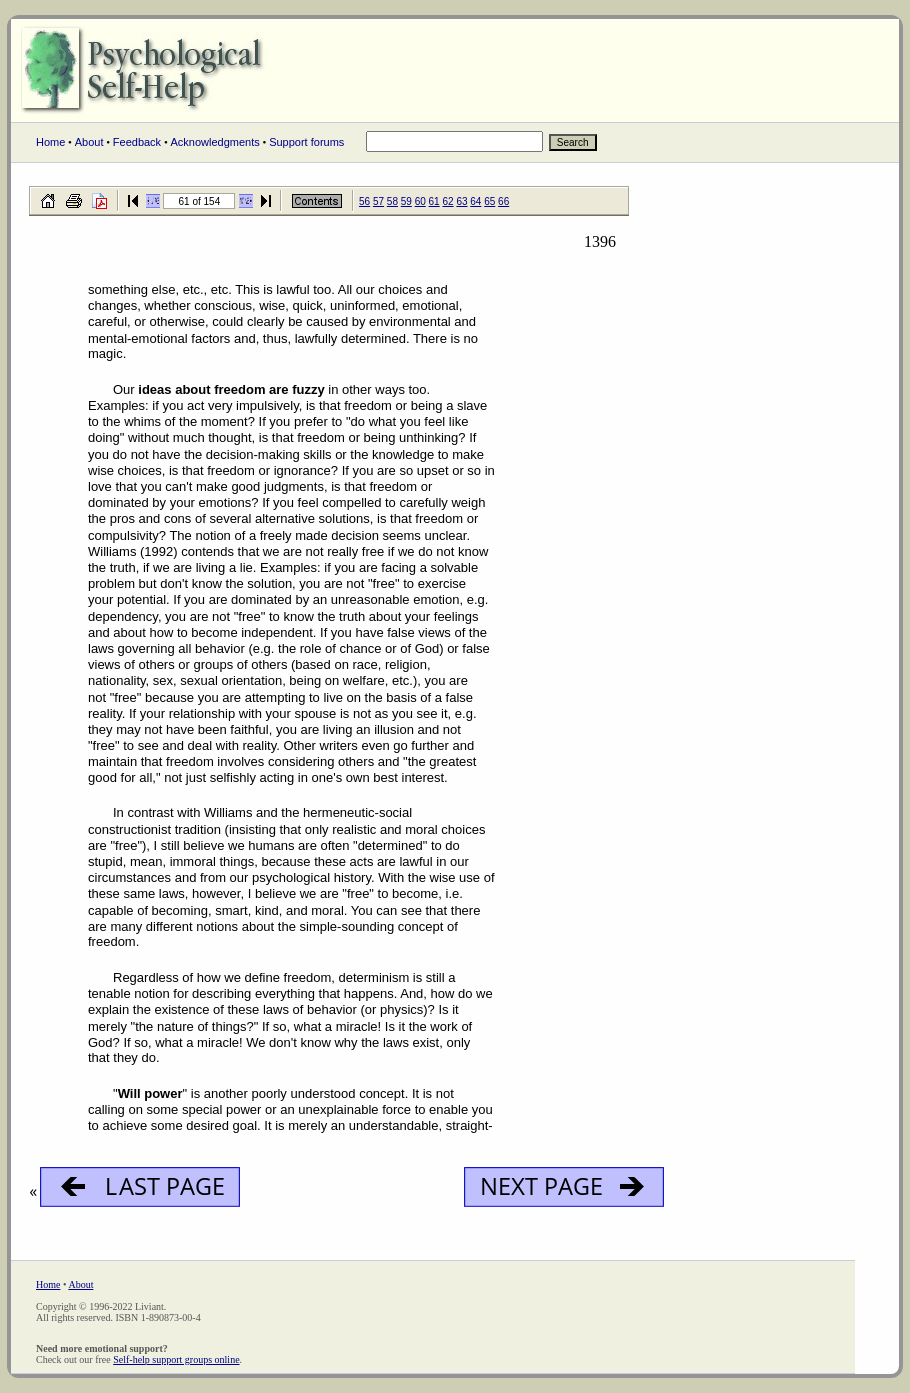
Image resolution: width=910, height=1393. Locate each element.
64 (475, 201)
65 (489, 201)
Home (50, 142)
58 (392, 201)
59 (406, 201)
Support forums (306, 142)
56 (364, 201)
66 (503, 201)
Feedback (137, 142)
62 (447, 201)
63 (461, 201)
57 (378, 201)
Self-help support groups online (176, 1359)
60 (420, 201)
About (89, 142)
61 (434, 201)
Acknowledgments (214, 142)
